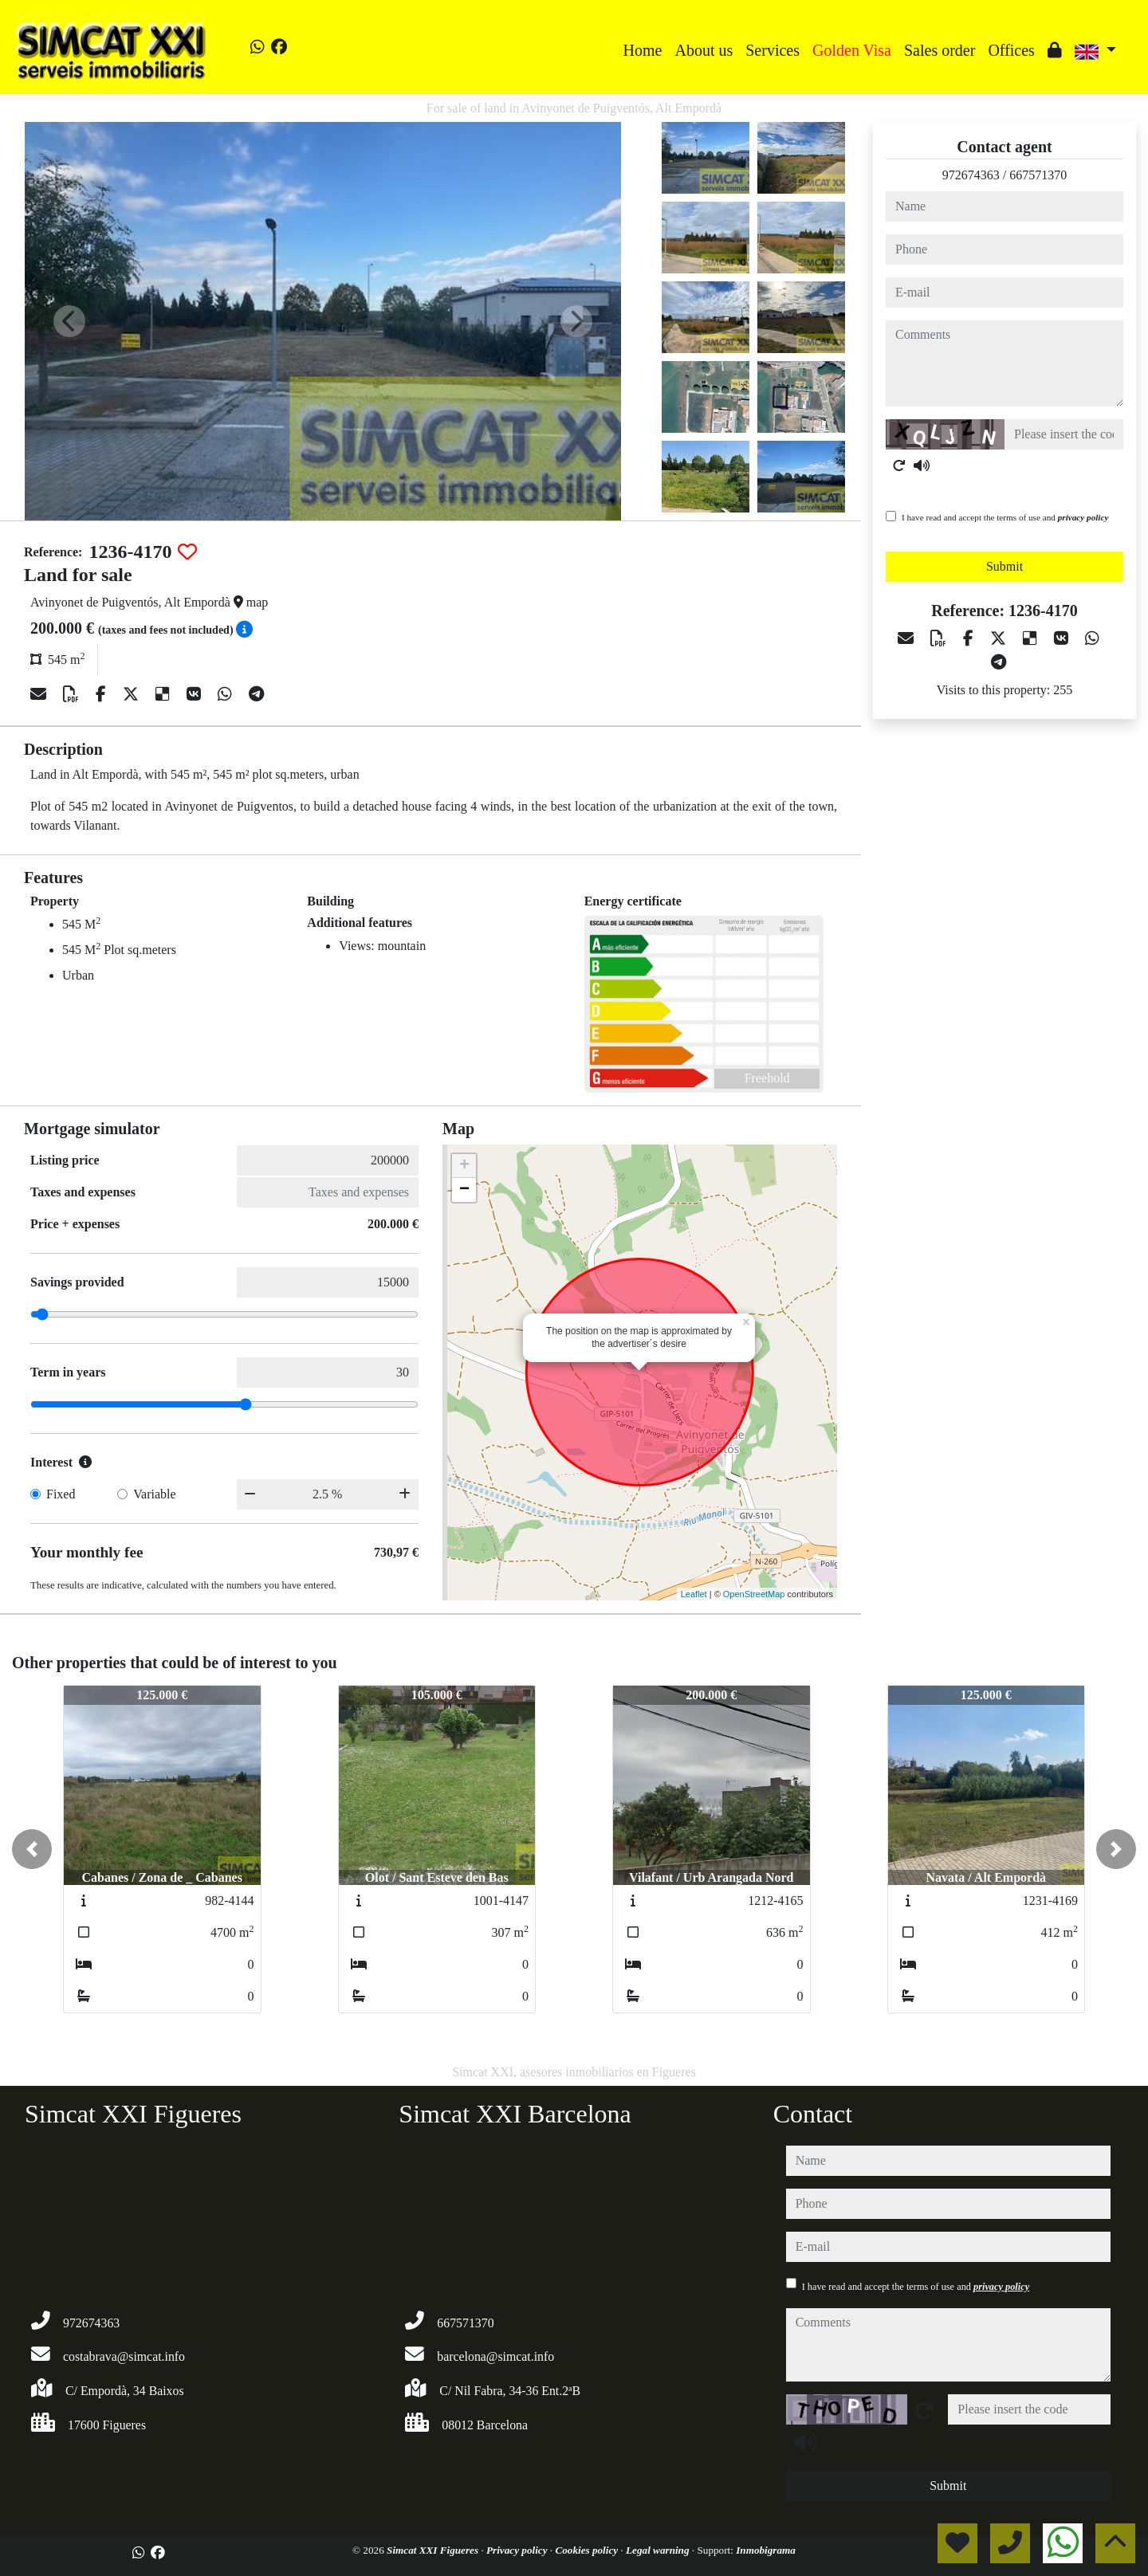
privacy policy (1083, 517)
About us (703, 50)
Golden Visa (851, 50)
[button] (32, 1849)
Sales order (939, 50)
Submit (1004, 566)
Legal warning (659, 2550)
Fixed (60, 1494)
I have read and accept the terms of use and (1005, 517)
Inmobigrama (766, 2550)
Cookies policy (587, 2550)
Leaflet (694, 1594)
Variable (154, 1494)
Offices (1011, 50)
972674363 (971, 175)
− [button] (464, 1190)
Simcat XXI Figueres (434, 2550)
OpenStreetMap (754, 1594)
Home (642, 50)
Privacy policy (518, 2550)
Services (772, 50)
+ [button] (464, 1166)
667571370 (1038, 175)
